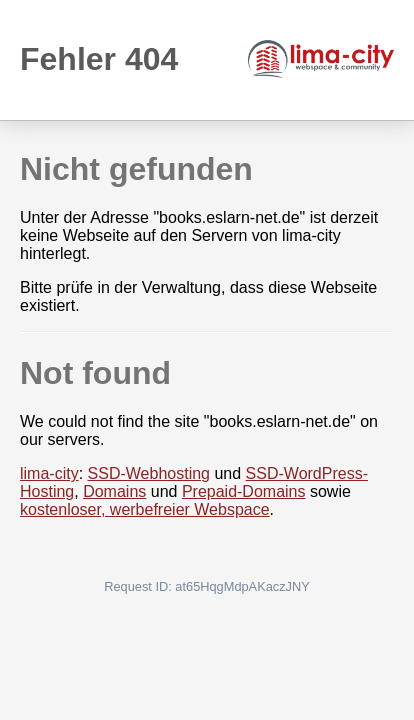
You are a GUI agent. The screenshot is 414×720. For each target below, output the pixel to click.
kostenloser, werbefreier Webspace (145, 509)
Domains (114, 491)
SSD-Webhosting (149, 473)
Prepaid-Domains (244, 491)
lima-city (49, 473)
